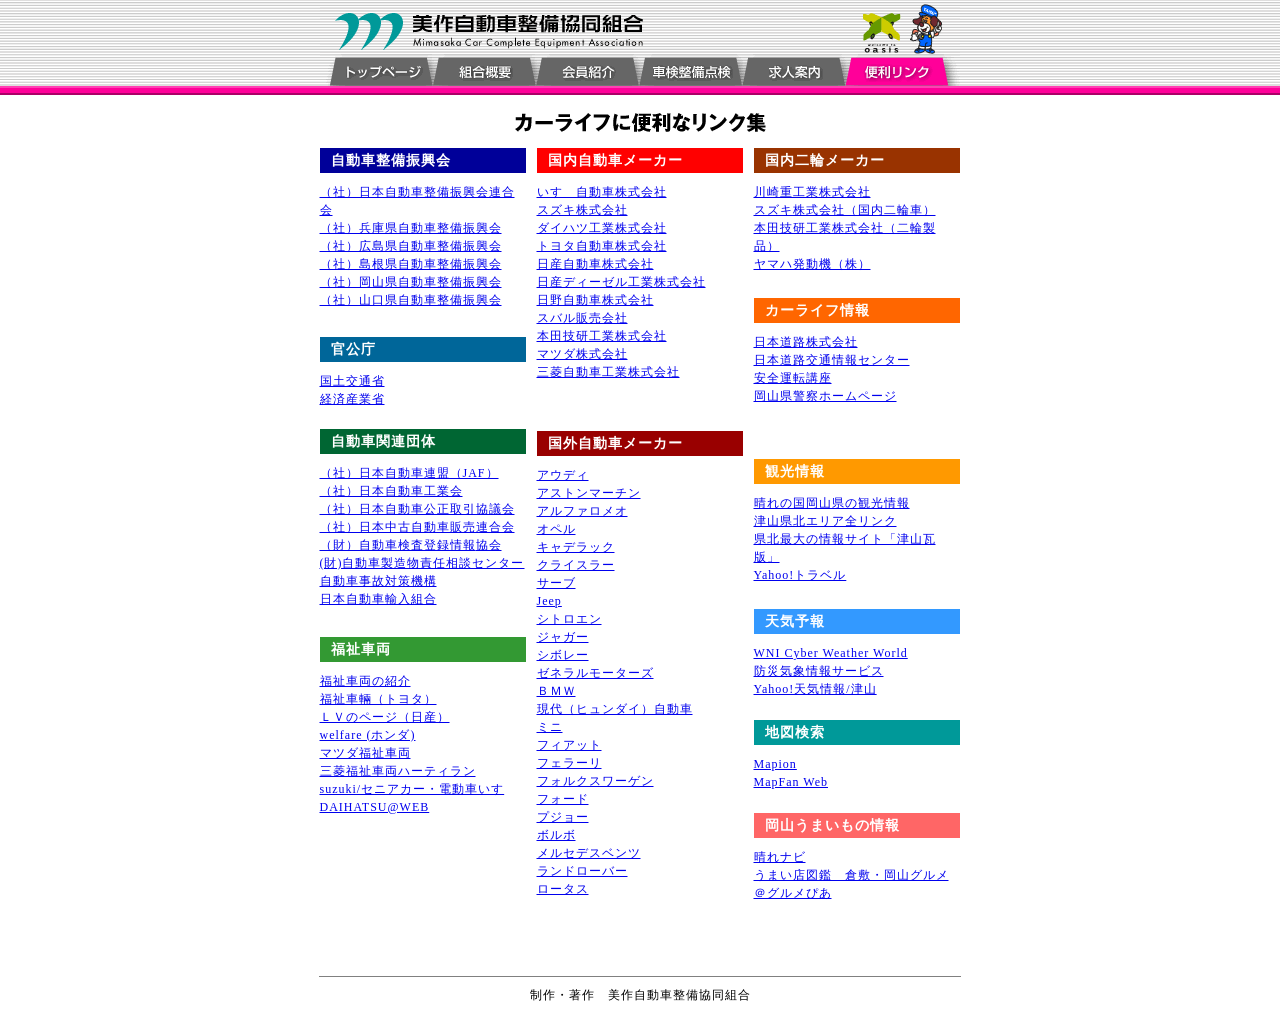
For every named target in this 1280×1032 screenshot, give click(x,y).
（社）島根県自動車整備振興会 (411, 264)
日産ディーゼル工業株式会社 (621, 282)
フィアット (569, 745)
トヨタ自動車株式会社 (602, 246)
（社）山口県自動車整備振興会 (411, 300)
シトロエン (569, 619)
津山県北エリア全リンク (825, 521)
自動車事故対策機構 (378, 581)
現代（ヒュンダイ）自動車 (615, 709)
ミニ (550, 727)
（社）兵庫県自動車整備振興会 (411, 228)
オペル (556, 529)
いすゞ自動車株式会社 (602, 192)
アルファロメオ (582, 511)
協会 (489, 545)
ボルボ (556, 835)
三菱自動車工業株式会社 (608, 372)
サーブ (556, 583)
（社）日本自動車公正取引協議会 (417, 509)
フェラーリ (569, 763)
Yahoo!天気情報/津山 (815, 689)
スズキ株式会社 (582, 210)
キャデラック (576, 547)
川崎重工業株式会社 (812, 192)
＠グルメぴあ (793, 893)
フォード (563, 799)
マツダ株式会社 (582, 354)
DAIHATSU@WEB (375, 807)
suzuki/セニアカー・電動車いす (412, 789)
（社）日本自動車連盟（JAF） (409, 473)
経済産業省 (352, 399)
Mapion (775, 764)
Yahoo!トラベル (800, 575)
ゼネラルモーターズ (595, 673)
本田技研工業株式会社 (602, 336)
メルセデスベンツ (589, 853)
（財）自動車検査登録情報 (398, 545)
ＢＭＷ (556, 691)
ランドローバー (582, 871)
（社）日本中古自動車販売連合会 (417, 527)
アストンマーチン (589, 493)
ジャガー (563, 637)
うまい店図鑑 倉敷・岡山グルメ (851, 875)
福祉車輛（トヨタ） (378, 699)
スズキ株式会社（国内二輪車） (845, 210)
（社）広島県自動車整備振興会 (411, 246)
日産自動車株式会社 (595, 264)
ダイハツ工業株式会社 (602, 228)
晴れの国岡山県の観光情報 (832, 503)
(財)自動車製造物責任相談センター (422, 563)
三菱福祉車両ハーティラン (398, 771)
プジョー (563, 817)
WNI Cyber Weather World (831, 653)
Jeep (549, 601)
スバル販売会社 (582, 318)
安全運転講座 (793, 378)
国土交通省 (352, 381)
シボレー (563, 655)
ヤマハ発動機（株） (812, 264)
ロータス (563, 889)
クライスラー (576, 565)
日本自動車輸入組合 (378, 599)
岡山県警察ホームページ (825, 396)
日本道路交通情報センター (832, 360)
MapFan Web (791, 782)
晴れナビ (780, 857)
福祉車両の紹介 (365, 681)
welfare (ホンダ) (368, 735)
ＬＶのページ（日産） (385, 717)
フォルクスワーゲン (595, 781)
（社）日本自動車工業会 (391, 491)
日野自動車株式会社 (595, 300)
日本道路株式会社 (806, 342)
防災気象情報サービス (819, 671)
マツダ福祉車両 (365, 753)
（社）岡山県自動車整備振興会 (411, 282)
